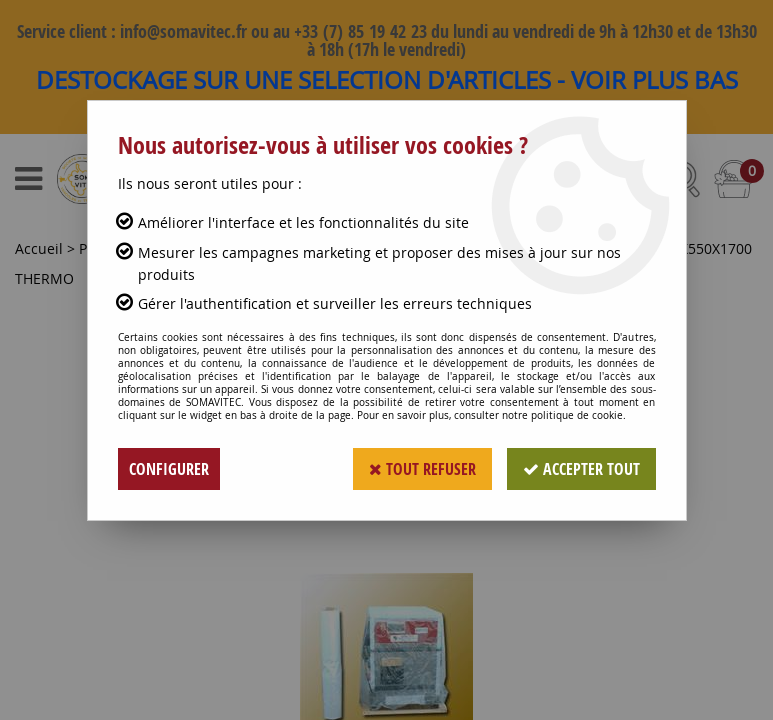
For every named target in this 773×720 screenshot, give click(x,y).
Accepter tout (581, 469)
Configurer (169, 469)
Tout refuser (422, 469)
